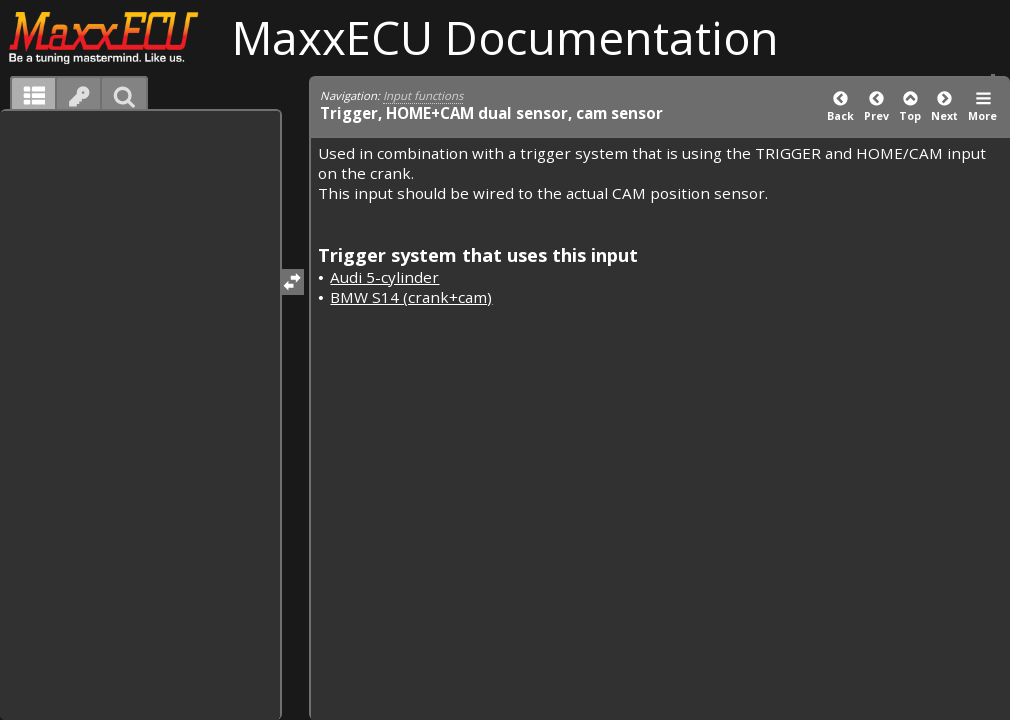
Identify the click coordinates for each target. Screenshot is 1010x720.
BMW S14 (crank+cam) (411, 297)
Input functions (423, 95)
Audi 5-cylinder (384, 277)
